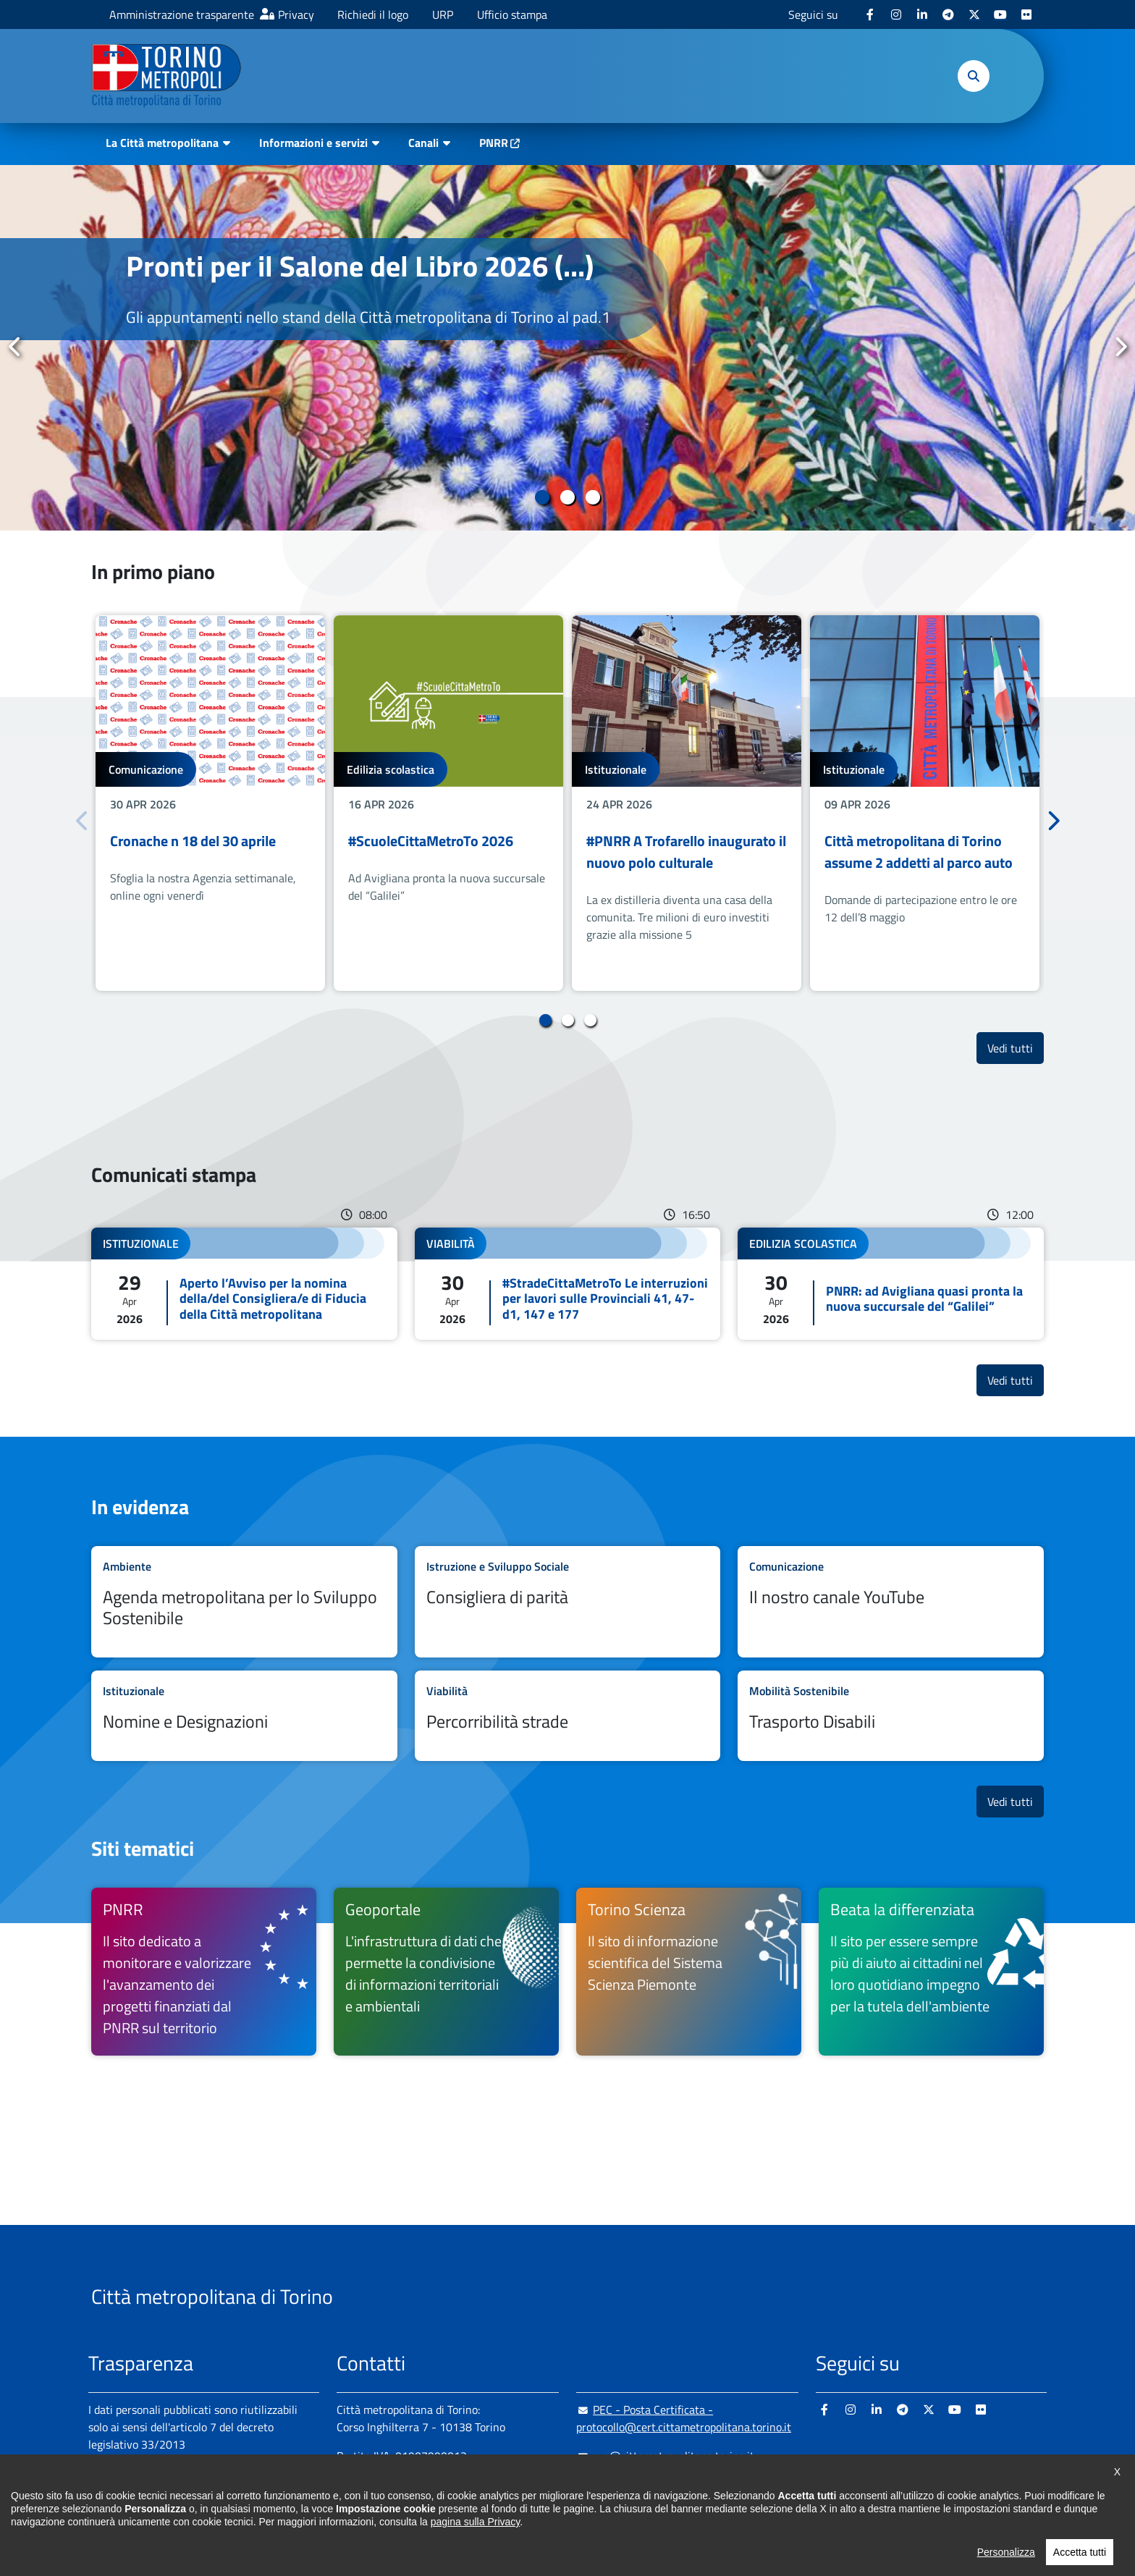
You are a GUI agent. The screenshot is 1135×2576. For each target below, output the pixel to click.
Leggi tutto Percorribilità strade (568, 1716)
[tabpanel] (567, 348)
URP (442, 14)
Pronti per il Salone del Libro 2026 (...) (360, 266)
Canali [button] (423, 142)
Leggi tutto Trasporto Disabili (891, 1716)
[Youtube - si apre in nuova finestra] (1000, 14)
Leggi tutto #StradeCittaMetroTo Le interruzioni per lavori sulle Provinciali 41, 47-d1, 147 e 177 (568, 1284)
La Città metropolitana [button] (162, 142)
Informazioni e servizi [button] (313, 142)
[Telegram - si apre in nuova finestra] (948, 14)
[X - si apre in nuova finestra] (974, 14)
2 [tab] (568, 497)
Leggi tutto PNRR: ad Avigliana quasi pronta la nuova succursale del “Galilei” (891, 1284)
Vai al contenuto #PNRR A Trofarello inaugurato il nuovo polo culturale (687, 803)
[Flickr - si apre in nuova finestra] (1026, 14)
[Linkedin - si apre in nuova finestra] (922, 14)
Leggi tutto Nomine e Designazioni (244, 1716)
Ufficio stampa (512, 14)
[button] (974, 76)
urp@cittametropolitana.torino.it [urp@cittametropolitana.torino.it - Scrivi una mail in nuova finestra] (665, 2456)
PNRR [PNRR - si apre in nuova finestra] (493, 142)
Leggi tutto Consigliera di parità (568, 1601)
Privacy (296, 14)
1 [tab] (542, 497)
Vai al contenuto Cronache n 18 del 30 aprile (210, 803)
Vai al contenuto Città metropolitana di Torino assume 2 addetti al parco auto (925, 803)
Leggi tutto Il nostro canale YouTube (891, 1601)
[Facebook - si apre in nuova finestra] (870, 14)
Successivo (1120, 346)
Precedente (15, 346)
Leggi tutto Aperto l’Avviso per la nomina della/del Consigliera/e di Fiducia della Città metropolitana (244, 1284)
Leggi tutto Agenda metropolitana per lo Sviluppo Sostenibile (244, 1601)
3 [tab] (593, 497)
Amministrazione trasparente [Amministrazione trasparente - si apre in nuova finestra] (181, 14)
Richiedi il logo (372, 14)
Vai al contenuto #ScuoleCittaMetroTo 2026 (448, 803)
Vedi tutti (1015, 1048)
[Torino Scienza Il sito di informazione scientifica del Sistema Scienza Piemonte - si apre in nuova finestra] (688, 1972)
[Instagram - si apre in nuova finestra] (896, 14)
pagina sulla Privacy (475, 2550)
